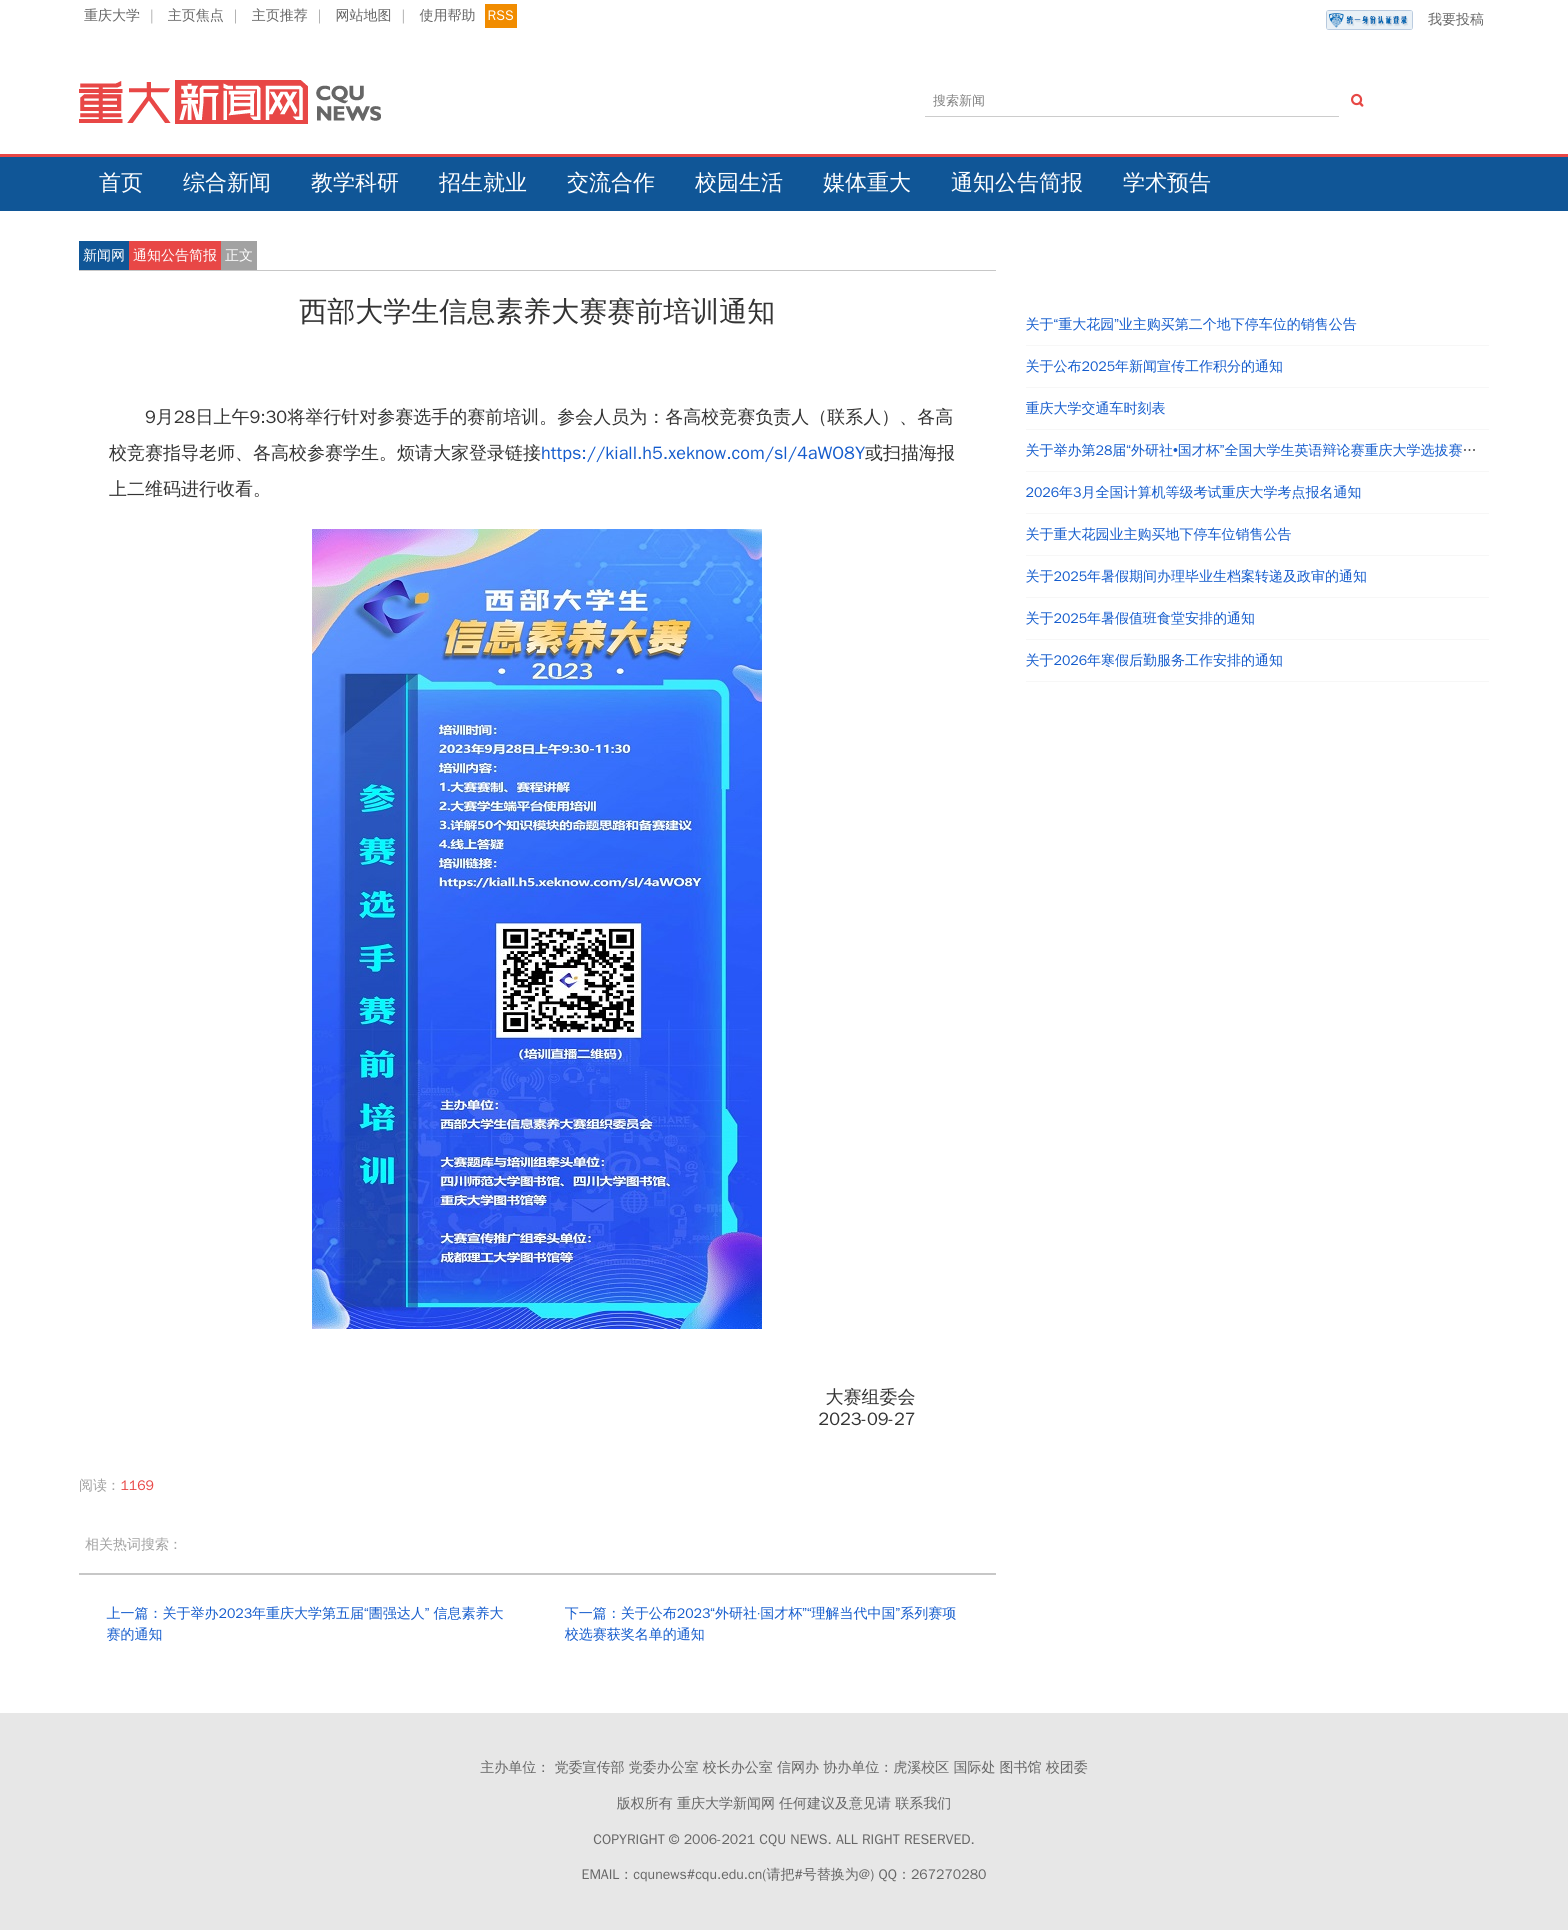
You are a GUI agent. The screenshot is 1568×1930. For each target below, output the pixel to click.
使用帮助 (447, 15)
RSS (501, 15)
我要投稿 (1405, 20)
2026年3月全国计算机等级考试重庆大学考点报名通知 (1194, 492)
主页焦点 (196, 15)
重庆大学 (112, 15)
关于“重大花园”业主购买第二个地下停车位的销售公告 (1191, 324)
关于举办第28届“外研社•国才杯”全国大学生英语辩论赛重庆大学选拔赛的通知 (1265, 450)
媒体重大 (867, 183)
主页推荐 (280, 15)
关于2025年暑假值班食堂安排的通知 (1141, 618)
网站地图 (364, 15)
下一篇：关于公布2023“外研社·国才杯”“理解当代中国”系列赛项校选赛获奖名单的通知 (761, 1624)
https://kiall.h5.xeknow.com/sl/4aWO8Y (703, 453)
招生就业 (483, 183)
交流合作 (611, 183)
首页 (121, 183)
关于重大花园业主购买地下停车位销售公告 (1159, 534)
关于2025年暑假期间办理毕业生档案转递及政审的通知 (1197, 576)
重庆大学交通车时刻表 (1096, 408)
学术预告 (1167, 183)
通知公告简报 (1017, 183)
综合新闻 (227, 183)
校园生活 (739, 183)
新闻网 (104, 255)
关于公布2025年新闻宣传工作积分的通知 (1155, 366)
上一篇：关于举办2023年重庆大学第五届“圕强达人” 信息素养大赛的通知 (304, 1624)
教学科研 (355, 183)
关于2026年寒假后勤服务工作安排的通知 (1155, 660)
